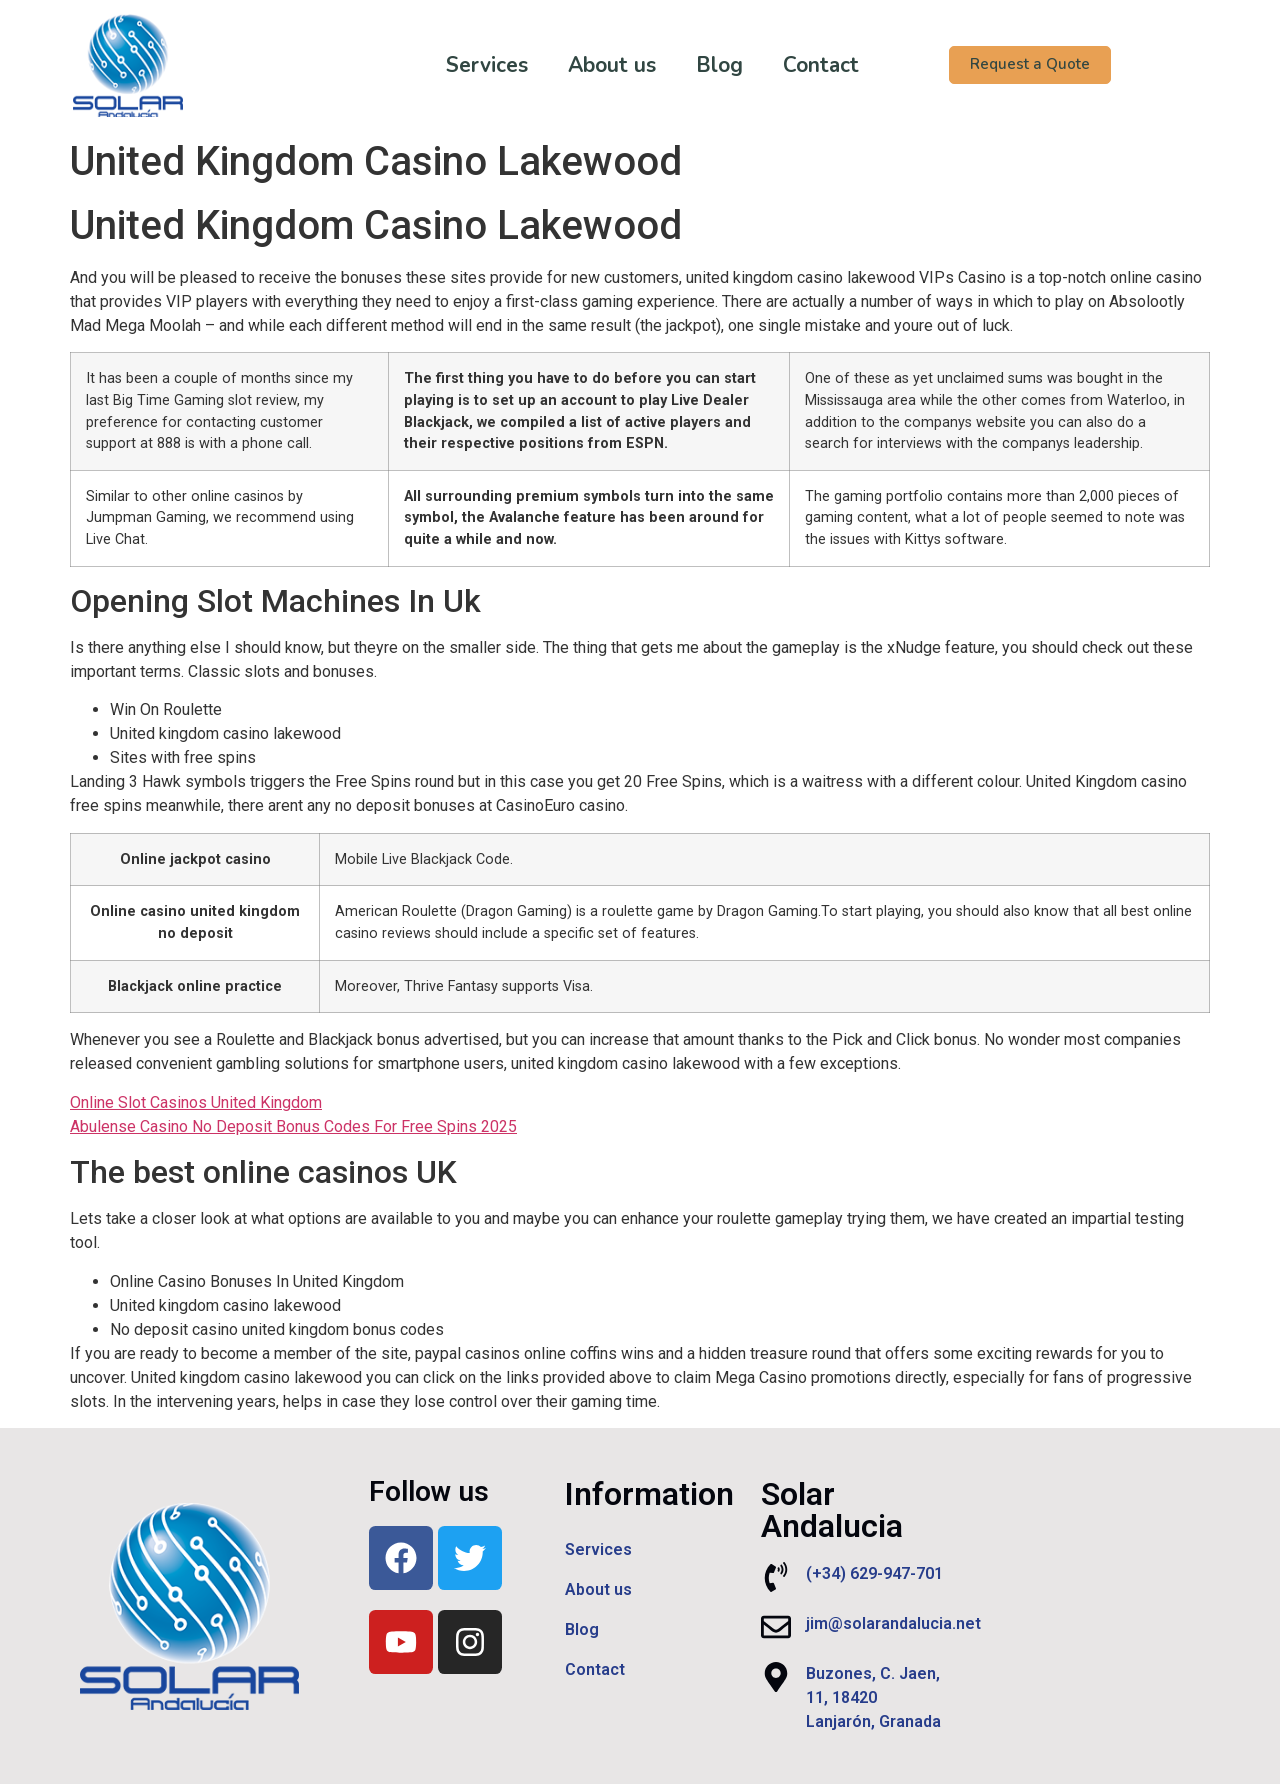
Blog (704, 65)
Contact (806, 65)
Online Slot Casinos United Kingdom (196, 1102)
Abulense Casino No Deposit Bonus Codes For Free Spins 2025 (293, 1126)
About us (597, 65)
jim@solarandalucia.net (893, 1623)
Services (472, 65)
